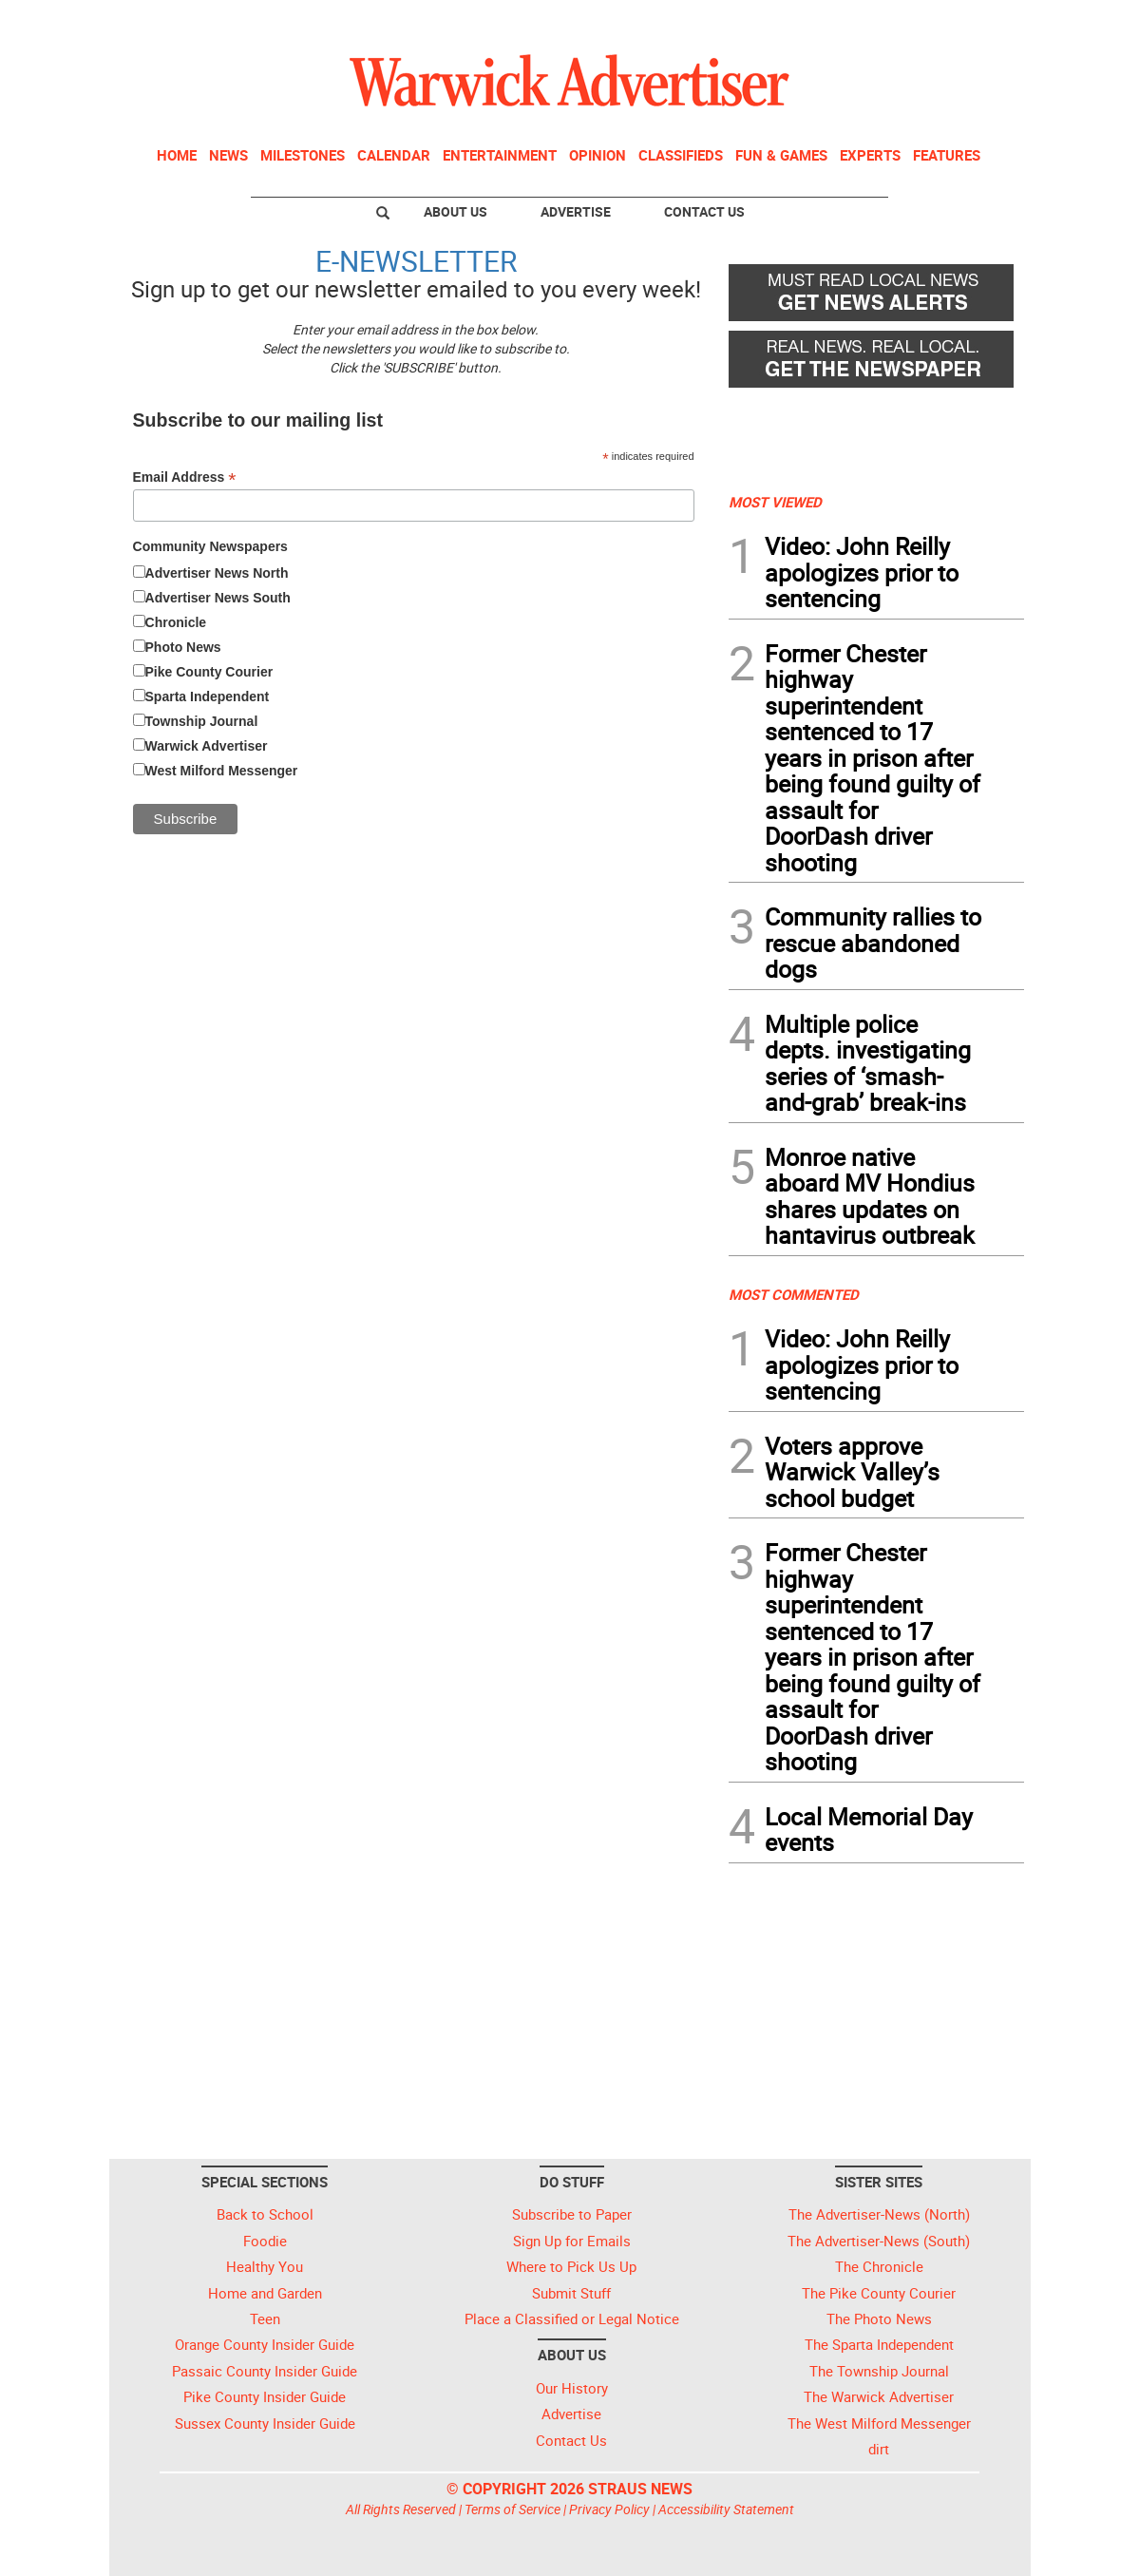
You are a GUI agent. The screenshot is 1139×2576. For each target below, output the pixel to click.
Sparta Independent (207, 696)
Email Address (185, 477)
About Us (455, 211)
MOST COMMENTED (794, 1294)
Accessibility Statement (726, 2509)
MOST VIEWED (775, 501)
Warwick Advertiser (206, 746)
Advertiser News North (217, 573)
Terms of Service (512, 2509)
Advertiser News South (218, 597)
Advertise (576, 211)
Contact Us (704, 211)
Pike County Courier (209, 671)
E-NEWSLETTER (416, 260)
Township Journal (201, 721)
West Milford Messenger (221, 770)
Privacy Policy (609, 2509)
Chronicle (176, 622)
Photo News (183, 647)
